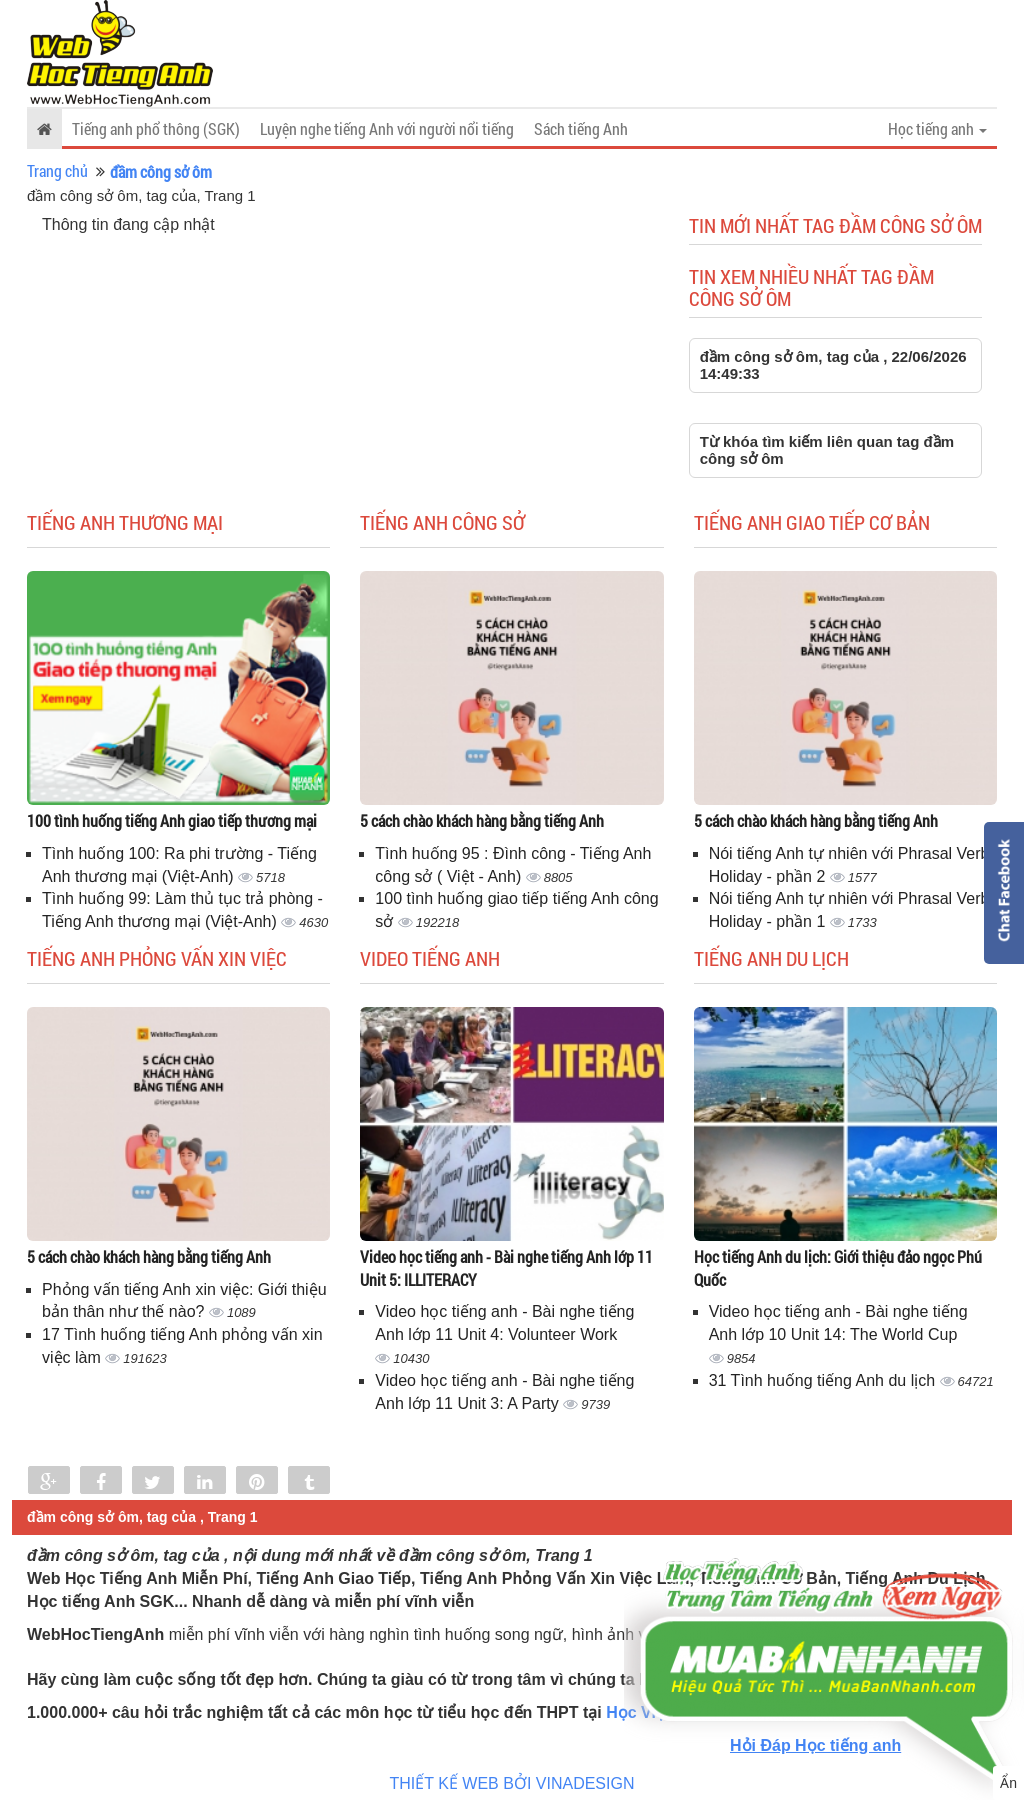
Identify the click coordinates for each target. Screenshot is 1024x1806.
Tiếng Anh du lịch (771, 958)
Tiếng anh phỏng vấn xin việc (157, 958)
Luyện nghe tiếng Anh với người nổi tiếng (387, 128)
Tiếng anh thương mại (125, 522)
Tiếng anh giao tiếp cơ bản (812, 522)
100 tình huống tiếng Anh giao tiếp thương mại (172, 820)
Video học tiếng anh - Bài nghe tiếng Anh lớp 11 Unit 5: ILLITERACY (506, 1268)
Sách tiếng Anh (581, 128)
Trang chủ (57, 170)
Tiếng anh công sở (442, 522)
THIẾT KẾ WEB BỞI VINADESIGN (512, 1783)
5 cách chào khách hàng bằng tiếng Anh (482, 820)
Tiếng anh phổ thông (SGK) (156, 128)
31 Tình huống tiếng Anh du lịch (824, 1380)
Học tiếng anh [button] (937, 128)
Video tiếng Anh (430, 958)
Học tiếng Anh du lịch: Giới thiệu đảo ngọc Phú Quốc (838, 1268)
